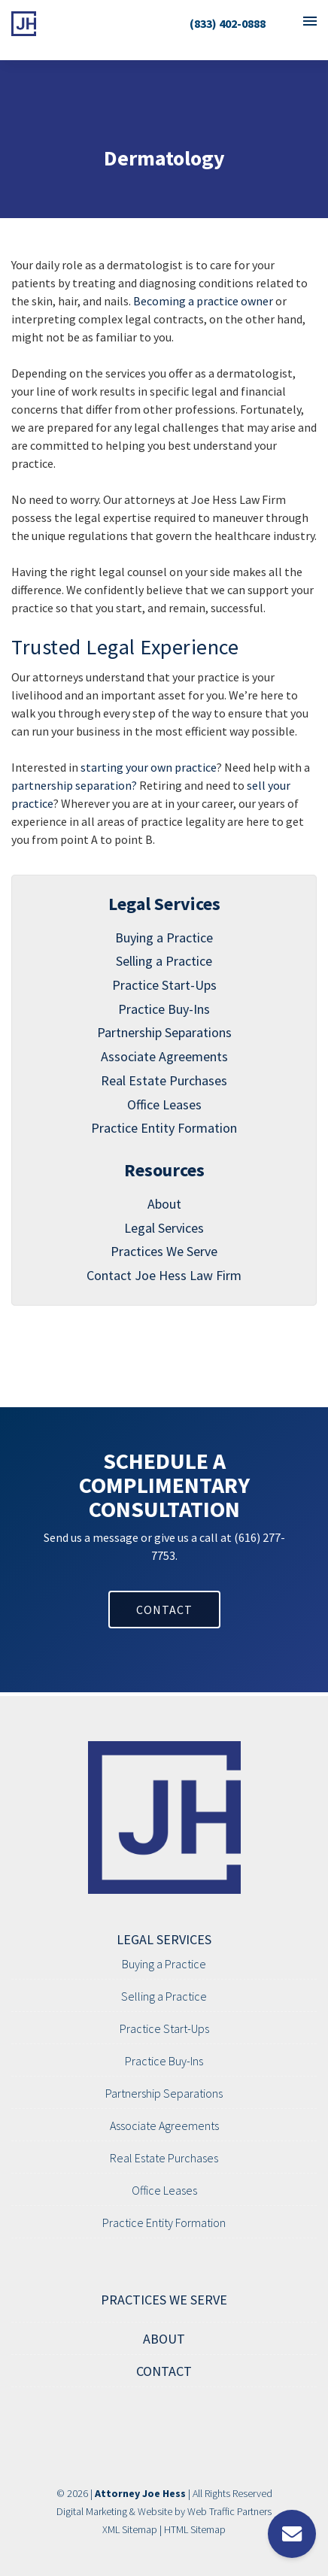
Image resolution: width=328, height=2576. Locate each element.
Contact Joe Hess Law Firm (164, 1275)
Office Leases (164, 1104)
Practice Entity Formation (164, 1127)
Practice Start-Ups (164, 985)
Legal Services (164, 1227)
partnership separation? (74, 785)
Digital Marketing (91, 2511)
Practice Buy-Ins (164, 1009)
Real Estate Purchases (164, 1080)
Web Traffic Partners (229, 2511)
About (164, 1203)
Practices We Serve (164, 1251)
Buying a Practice (164, 937)
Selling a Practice (164, 960)
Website (155, 2511)
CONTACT (164, 1609)
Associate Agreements (164, 1056)
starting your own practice (148, 767)
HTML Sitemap (195, 2529)
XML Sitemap (129, 2529)
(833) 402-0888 (228, 23)
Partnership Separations (164, 1032)
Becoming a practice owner (203, 300)
